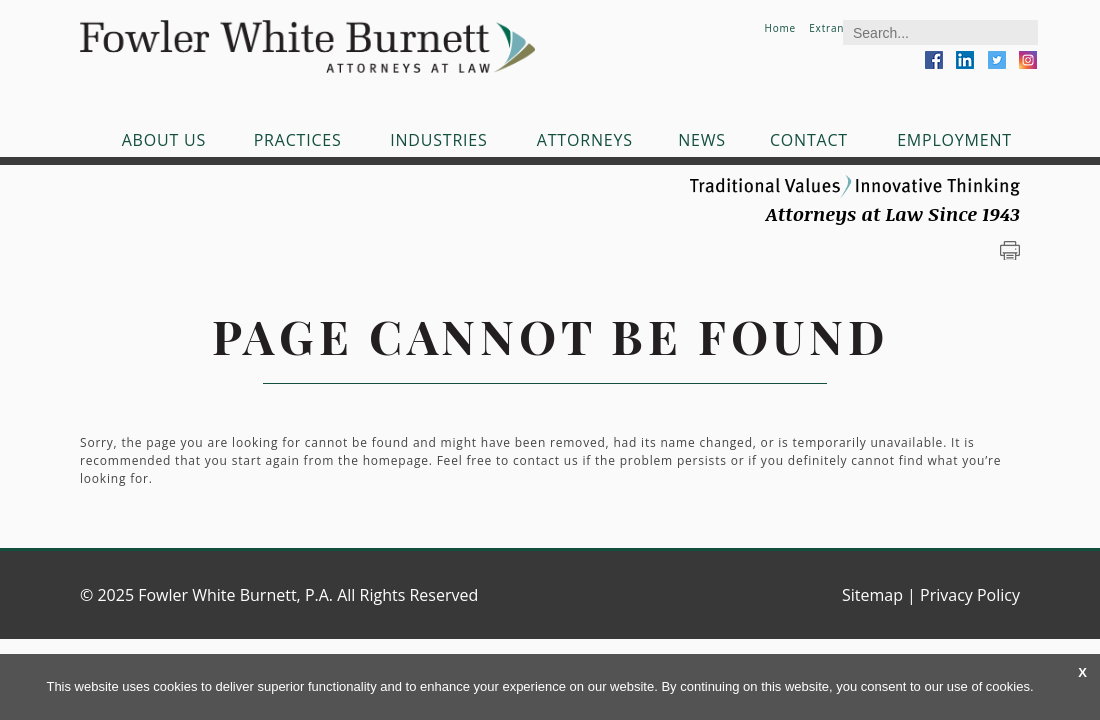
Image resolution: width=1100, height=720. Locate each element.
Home (779, 28)
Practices (298, 140)
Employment (954, 140)
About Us (164, 140)
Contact (809, 140)
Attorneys (585, 140)
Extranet (832, 28)
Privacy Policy (970, 595)
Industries (438, 140)
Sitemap (872, 595)
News (702, 140)
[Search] (940, 32)
